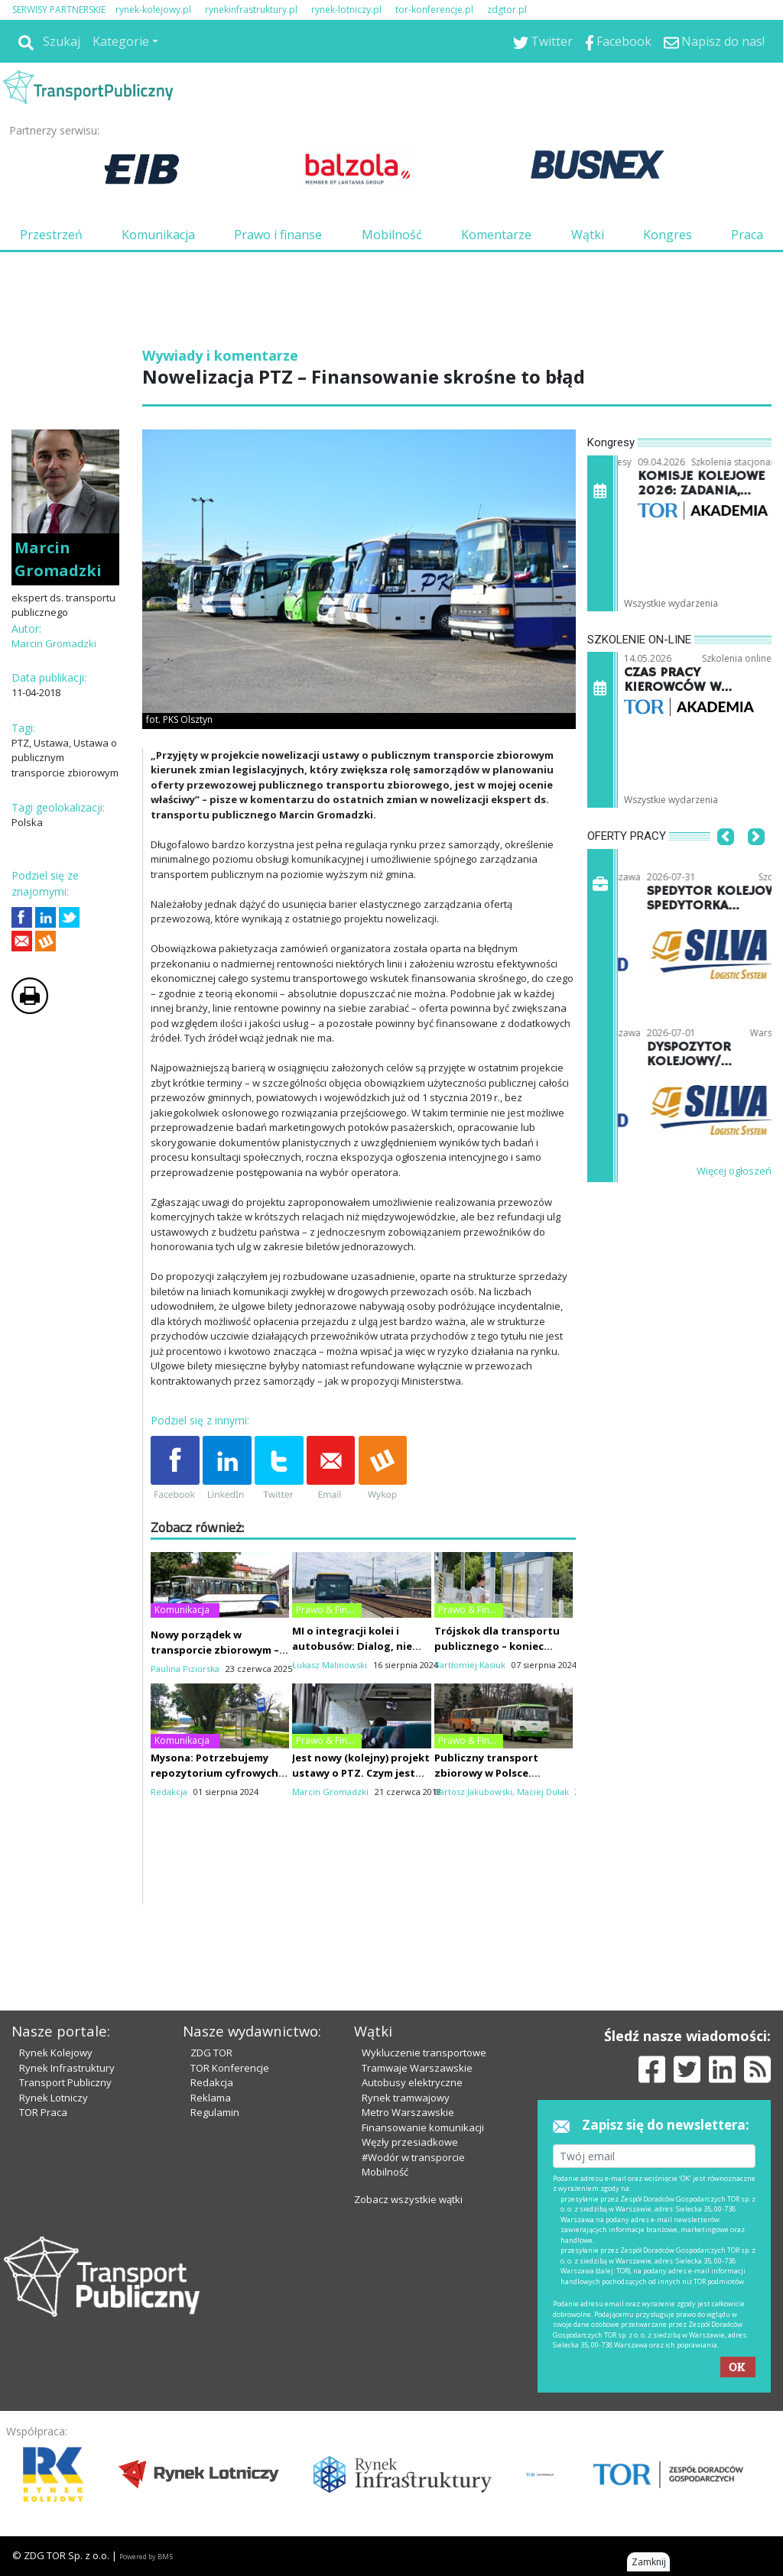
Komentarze (496, 234)
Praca (747, 234)
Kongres (667, 234)
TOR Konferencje (229, 2068)
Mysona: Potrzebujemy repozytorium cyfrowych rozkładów (214, 1773)
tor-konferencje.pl (434, 9)
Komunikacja (158, 234)
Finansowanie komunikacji (423, 2127)
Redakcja (211, 2082)
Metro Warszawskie (408, 2112)
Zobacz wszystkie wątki (408, 2199)
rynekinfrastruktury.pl (251, 9)
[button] (725, 859)
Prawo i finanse (278, 234)
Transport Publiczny (65, 2082)
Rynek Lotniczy (53, 2098)
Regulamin (214, 2112)
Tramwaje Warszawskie (417, 2068)
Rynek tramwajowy (406, 2098)
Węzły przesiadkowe (410, 2142)
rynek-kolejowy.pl (153, 9)
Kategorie (121, 41)
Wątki (587, 234)
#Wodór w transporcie (413, 2157)
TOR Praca (43, 2112)
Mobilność (392, 234)
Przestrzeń (51, 234)
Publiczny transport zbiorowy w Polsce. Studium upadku (486, 1773)
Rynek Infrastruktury (67, 2068)
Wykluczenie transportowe (424, 2052)
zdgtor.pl (507, 9)
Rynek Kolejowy (56, 2052)
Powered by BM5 (146, 2556)
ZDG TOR (211, 2052)
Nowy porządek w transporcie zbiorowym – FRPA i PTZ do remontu (215, 1650)
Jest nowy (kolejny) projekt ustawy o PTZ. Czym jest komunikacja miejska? (361, 1773)
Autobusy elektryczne (412, 2082)
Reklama (210, 2098)
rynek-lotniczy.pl (346, 9)
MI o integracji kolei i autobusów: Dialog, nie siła (352, 1646)
